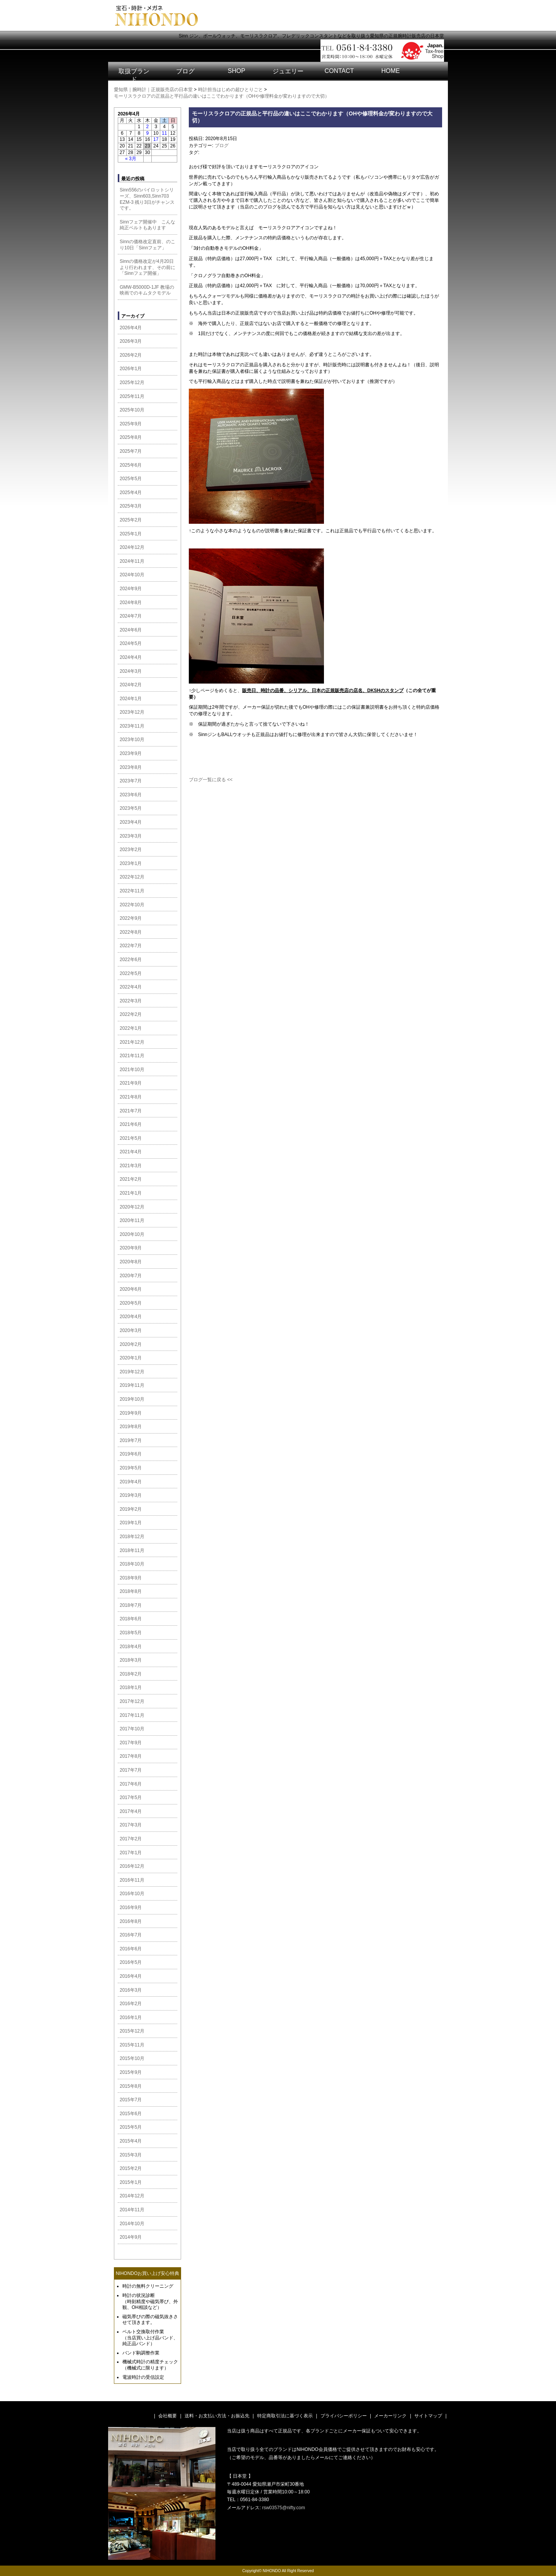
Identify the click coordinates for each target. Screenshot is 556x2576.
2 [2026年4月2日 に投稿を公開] (147, 126)
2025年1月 (131, 534)
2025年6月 (131, 465)
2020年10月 (132, 1234)
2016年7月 (131, 1935)
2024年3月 (131, 671)
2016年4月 (131, 1976)
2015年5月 (131, 2127)
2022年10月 (132, 904)
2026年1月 (131, 368)
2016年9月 (131, 1907)
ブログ (185, 71)
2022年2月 (131, 1014)
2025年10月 (132, 410)
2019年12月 (132, 1371)
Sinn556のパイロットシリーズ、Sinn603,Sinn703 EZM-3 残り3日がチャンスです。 (147, 199)
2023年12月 (132, 712)
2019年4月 (131, 1481)
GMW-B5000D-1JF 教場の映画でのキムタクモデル (147, 290)
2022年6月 (131, 959)
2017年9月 (131, 1742)
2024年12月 (132, 547)
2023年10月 (132, 739)
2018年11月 (132, 1550)
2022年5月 (131, 973)
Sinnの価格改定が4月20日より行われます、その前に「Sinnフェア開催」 (147, 267)
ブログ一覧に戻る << (210, 779)
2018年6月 (131, 1618)
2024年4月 (131, 657)
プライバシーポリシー (343, 2416)
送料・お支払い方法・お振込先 (217, 2416)
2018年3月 (131, 1660)
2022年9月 (131, 918)
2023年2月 (131, 849)
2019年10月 (132, 1399)
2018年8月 (131, 1591)
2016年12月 (132, 1866)
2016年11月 (132, 1880)
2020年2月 (131, 1344)
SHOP (236, 71)
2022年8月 (131, 932)
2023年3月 (131, 836)
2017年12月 (132, 1701)
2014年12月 (132, 2196)
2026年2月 (131, 355)
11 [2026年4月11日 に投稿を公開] (164, 133)
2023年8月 (131, 767)
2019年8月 (131, 1426)
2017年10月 (132, 1728)
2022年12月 (132, 877)
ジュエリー (288, 71)
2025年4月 (131, 492)
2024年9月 (131, 588)
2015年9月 (131, 2072)
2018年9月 (131, 1578)
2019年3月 (131, 1495)
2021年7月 (131, 1111)
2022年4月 (131, 987)
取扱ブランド (134, 75)
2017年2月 (131, 1838)
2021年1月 (131, 1193)
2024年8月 (131, 602)
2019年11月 (132, 1385)
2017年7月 (131, 1770)
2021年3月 (131, 1165)
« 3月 (130, 158)
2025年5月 (131, 478)
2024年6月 (131, 630)
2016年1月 (131, 2017)
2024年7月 (131, 616)
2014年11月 (132, 2209)
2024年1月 (131, 698)
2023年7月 (131, 781)
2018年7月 (131, 1605)
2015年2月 (131, 2168)
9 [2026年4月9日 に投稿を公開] (147, 133)
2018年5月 (131, 1632)
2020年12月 (132, 1207)
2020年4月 (131, 1316)
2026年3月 (131, 341)
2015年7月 (131, 2099)
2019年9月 (131, 1413)
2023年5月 (131, 808)
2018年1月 (131, 1687)
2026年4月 (131, 327)
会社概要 (167, 2416)
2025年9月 (131, 424)
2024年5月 (131, 643)
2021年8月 (131, 1097)
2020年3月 (131, 1330)
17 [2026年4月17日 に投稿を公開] (155, 139)
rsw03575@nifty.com (283, 2507)
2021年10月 (132, 1069)
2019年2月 (131, 1509)
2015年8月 (131, 2086)
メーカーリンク (390, 2416)
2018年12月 (132, 1536)
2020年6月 (131, 1289)
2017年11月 (132, 1715)
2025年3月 (131, 506)
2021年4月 (131, 1151)
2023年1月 (131, 863)
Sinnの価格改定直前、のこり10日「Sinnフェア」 (147, 244)
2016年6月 (131, 1948)
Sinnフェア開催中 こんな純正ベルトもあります (147, 225)
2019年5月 (131, 1468)
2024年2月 (131, 684)
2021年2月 (131, 1179)
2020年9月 (131, 1248)
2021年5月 (131, 1138)
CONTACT (339, 71)
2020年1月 (131, 1358)
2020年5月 (131, 1303)
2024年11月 (132, 561)
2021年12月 (132, 1042)
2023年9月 (131, 753)
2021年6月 (131, 1124)
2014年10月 (132, 2223)
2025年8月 (131, 437)
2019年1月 (131, 1522)
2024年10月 (132, 574)
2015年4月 (131, 2141)
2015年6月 (131, 2113)
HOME (390, 71)
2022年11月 (132, 891)
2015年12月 (132, 2031)
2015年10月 (132, 2058)
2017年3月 (131, 1825)
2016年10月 (132, 1893)
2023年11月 (132, 726)
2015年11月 (132, 2045)
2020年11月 (132, 1220)
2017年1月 (131, 1852)
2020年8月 (131, 1261)
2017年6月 (131, 1784)
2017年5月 (131, 1797)
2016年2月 (131, 2003)
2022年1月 (131, 1028)
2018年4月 (131, 1646)
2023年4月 (131, 822)
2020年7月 (131, 1275)
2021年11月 (132, 1055)
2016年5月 (131, 1962)
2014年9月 (131, 2237)
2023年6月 (131, 794)
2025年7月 (131, 451)
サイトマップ (428, 2416)
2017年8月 (131, 1756)
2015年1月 (131, 2182)
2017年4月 (131, 1811)
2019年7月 (131, 1440)
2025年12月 (132, 382)
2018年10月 (132, 1564)
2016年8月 (131, 1921)
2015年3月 (131, 2155)
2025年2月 (131, 520)
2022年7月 (131, 945)
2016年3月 (131, 1990)
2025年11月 (132, 396)
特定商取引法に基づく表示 (285, 2416)
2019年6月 (131, 1454)
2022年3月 (131, 1001)
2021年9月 (131, 1083)
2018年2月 (131, 1674)
